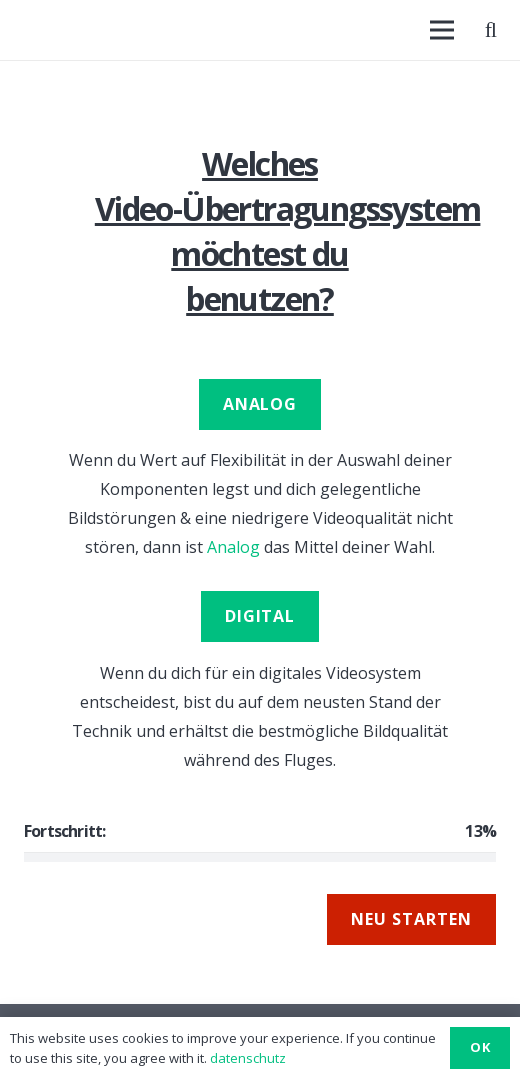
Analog (233, 547)
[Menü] (442, 30)
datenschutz (248, 1058)
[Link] (26, 30)
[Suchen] (491, 30)
